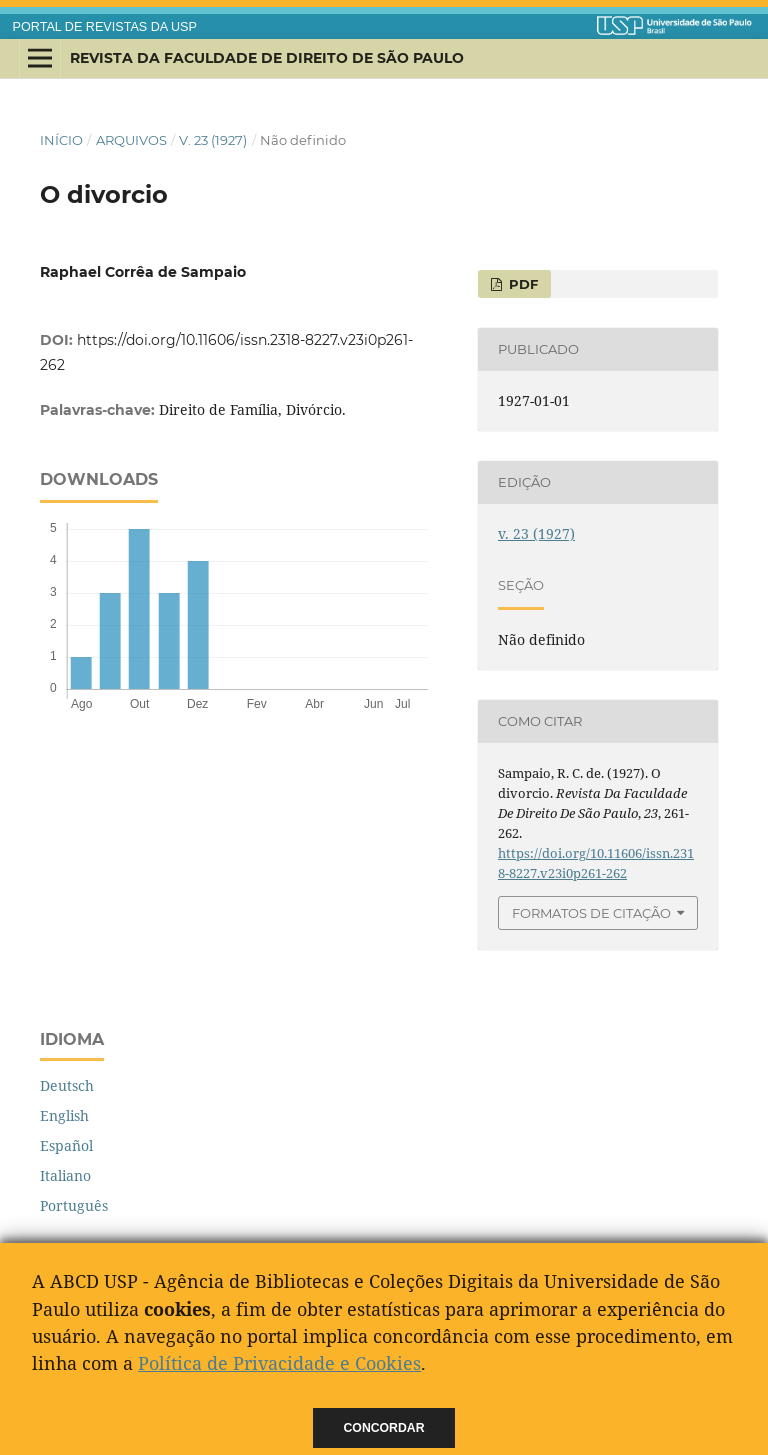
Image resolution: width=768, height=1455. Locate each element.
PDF (521, 284)
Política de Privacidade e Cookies (279, 1363)
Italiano (65, 1175)
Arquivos (131, 140)
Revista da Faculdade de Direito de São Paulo (267, 58)
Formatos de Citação (591, 913)
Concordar (384, 1428)
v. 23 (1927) (213, 140)
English (64, 1115)
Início (61, 140)
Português (74, 1205)
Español (66, 1145)
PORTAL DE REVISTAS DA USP (105, 27)
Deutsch (67, 1085)
